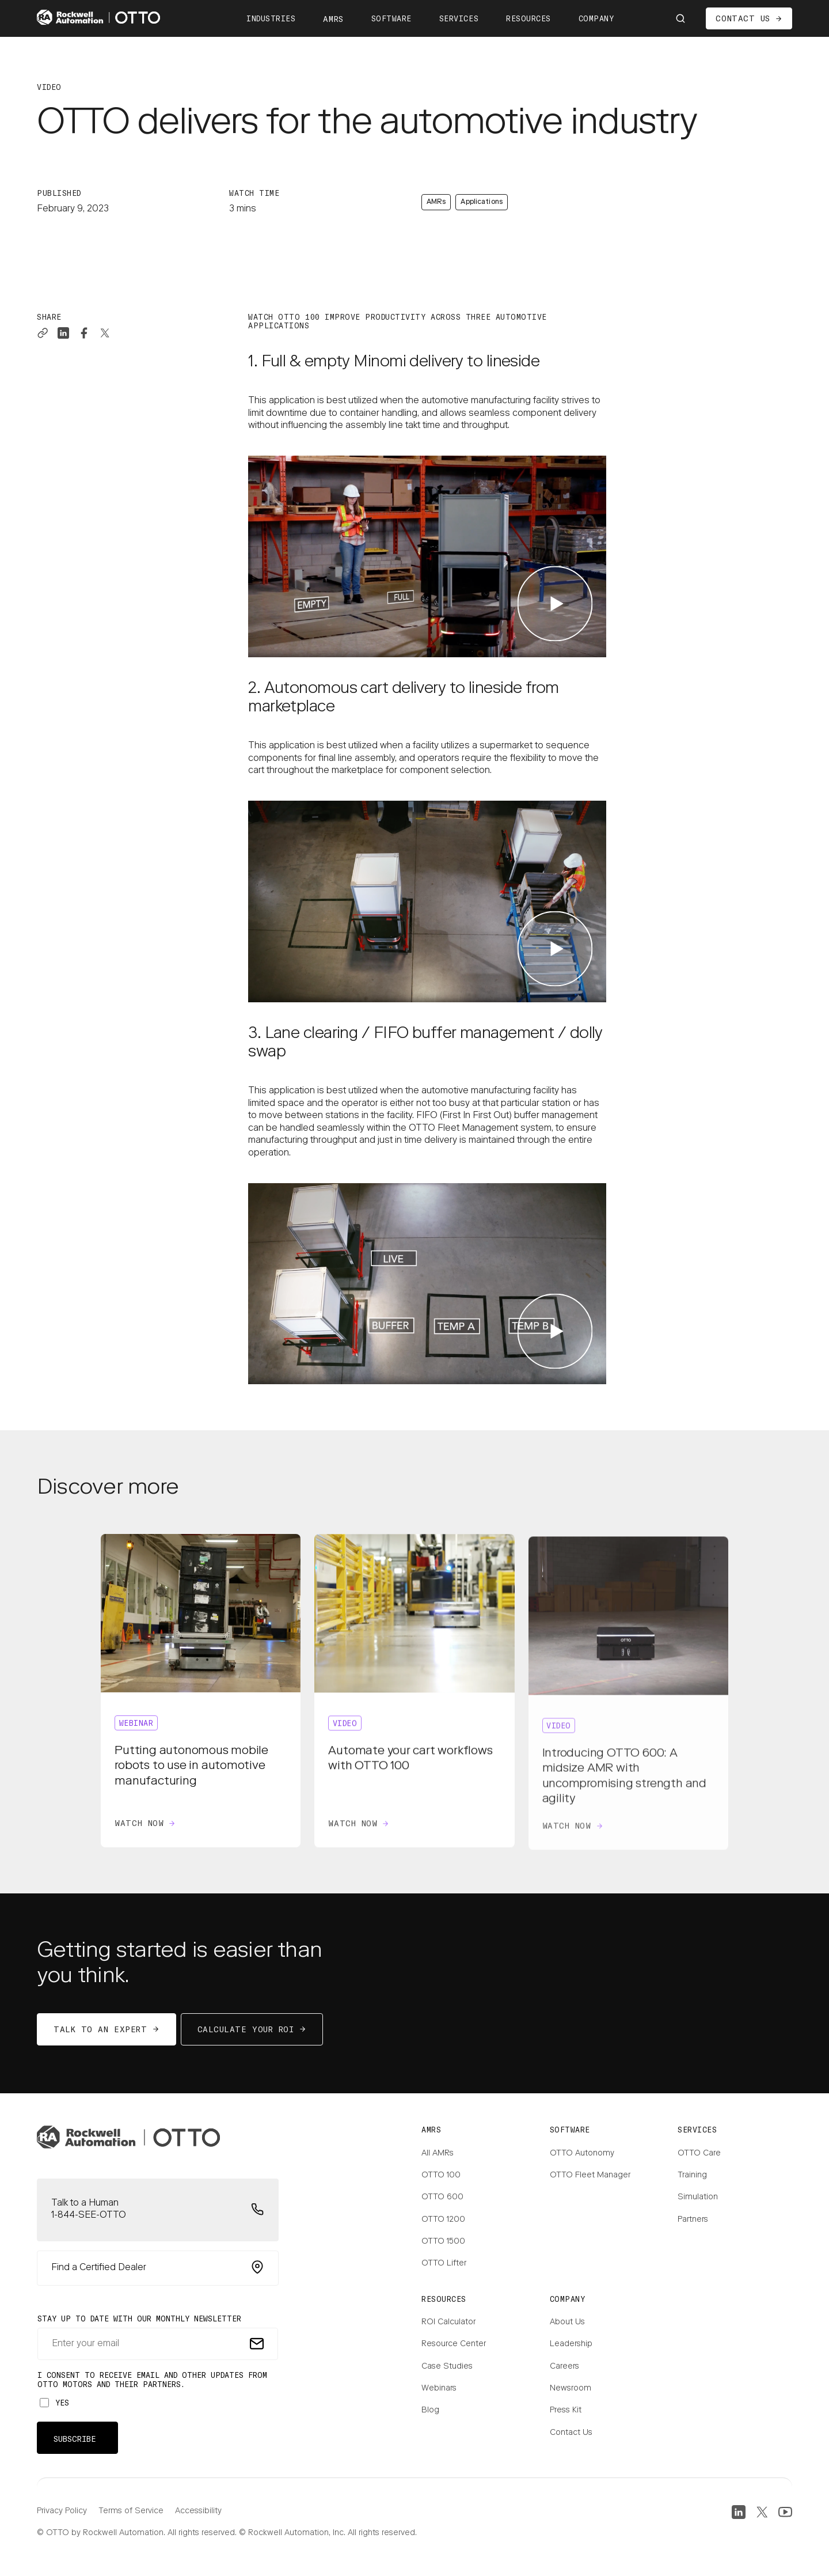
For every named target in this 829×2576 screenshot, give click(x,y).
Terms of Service (130, 2511)
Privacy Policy (62, 2511)
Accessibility (198, 2511)
